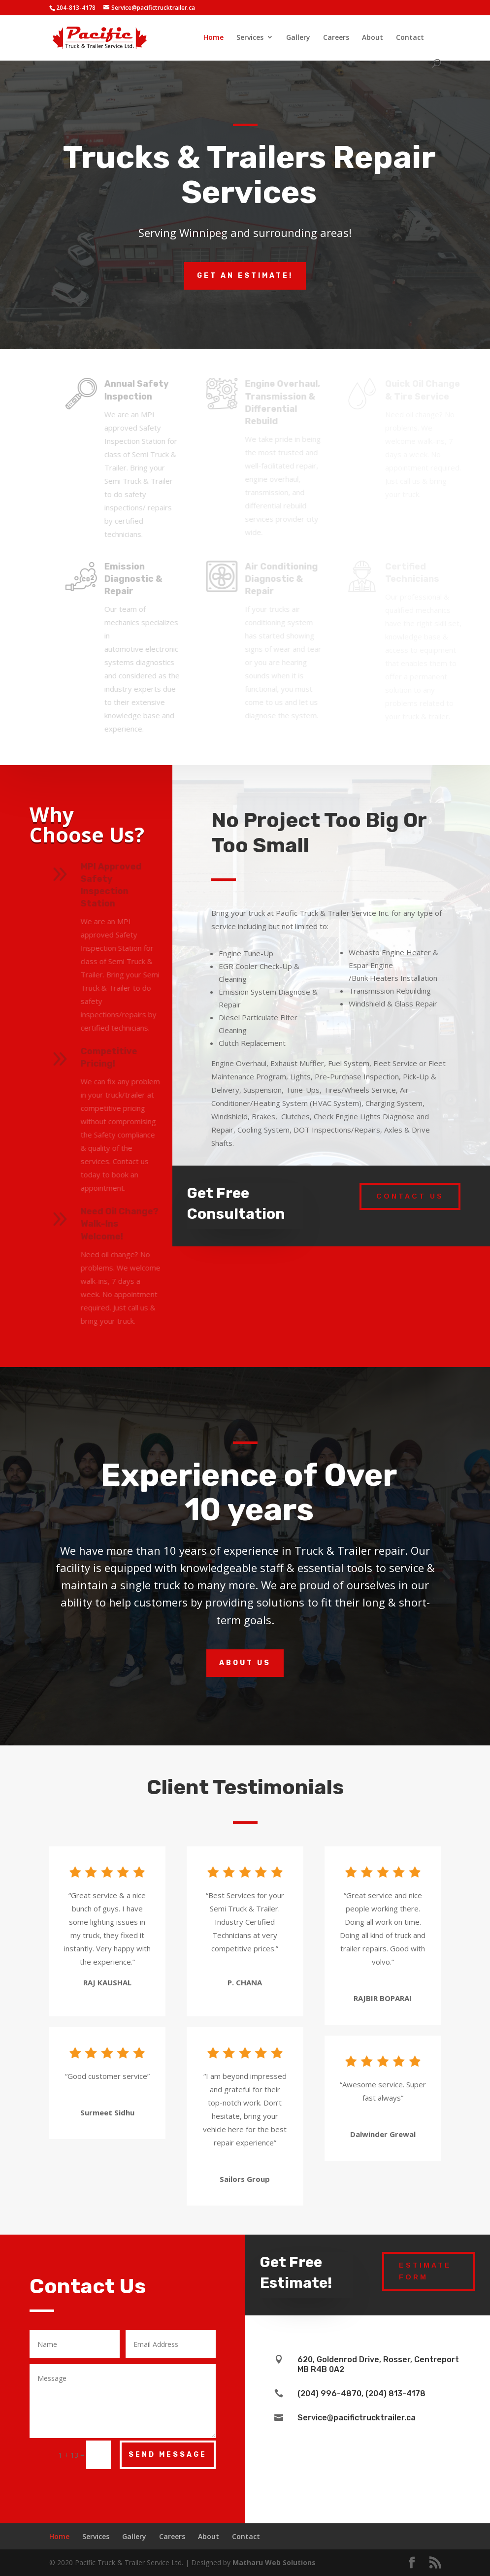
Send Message (168, 2454)
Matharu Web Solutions (274, 2562)
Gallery (298, 37)
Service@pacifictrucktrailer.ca (356, 2417)
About (372, 37)
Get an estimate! (245, 275)
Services (249, 37)
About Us (245, 1663)
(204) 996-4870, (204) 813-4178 (361, 2393)
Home (213, 37)
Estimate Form (425, 2271)
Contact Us (410, 1196)
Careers (336, 37)
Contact (410, 37)
